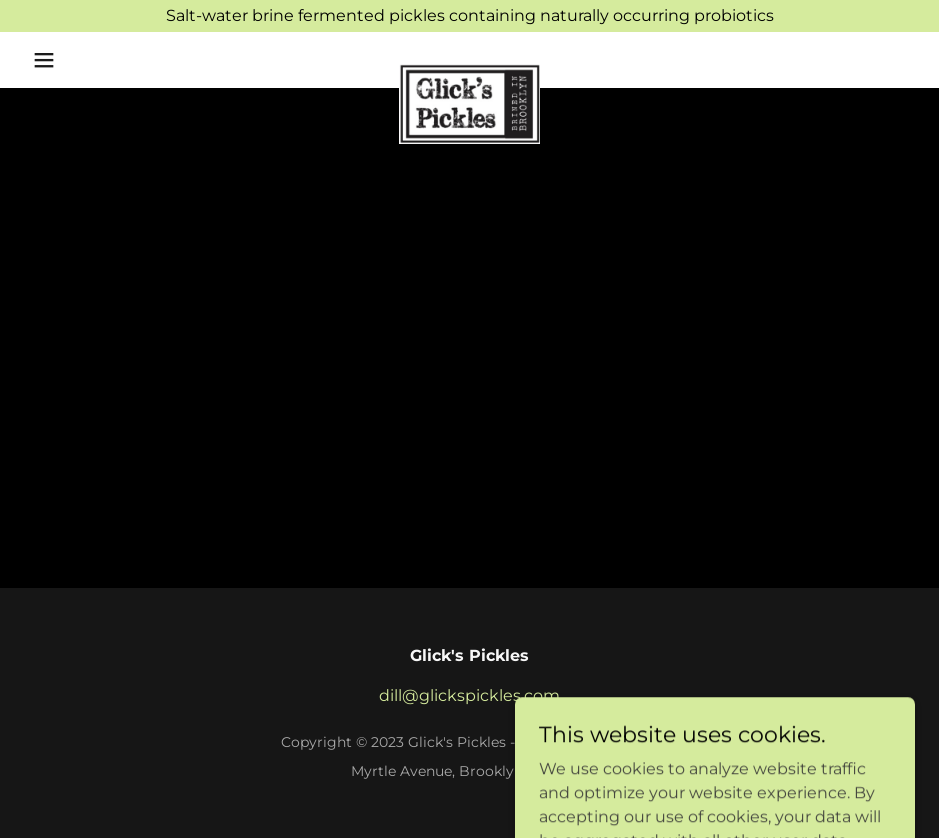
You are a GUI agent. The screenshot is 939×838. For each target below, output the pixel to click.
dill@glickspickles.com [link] (469, 695)
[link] (470, 72)
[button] (91, 60)
